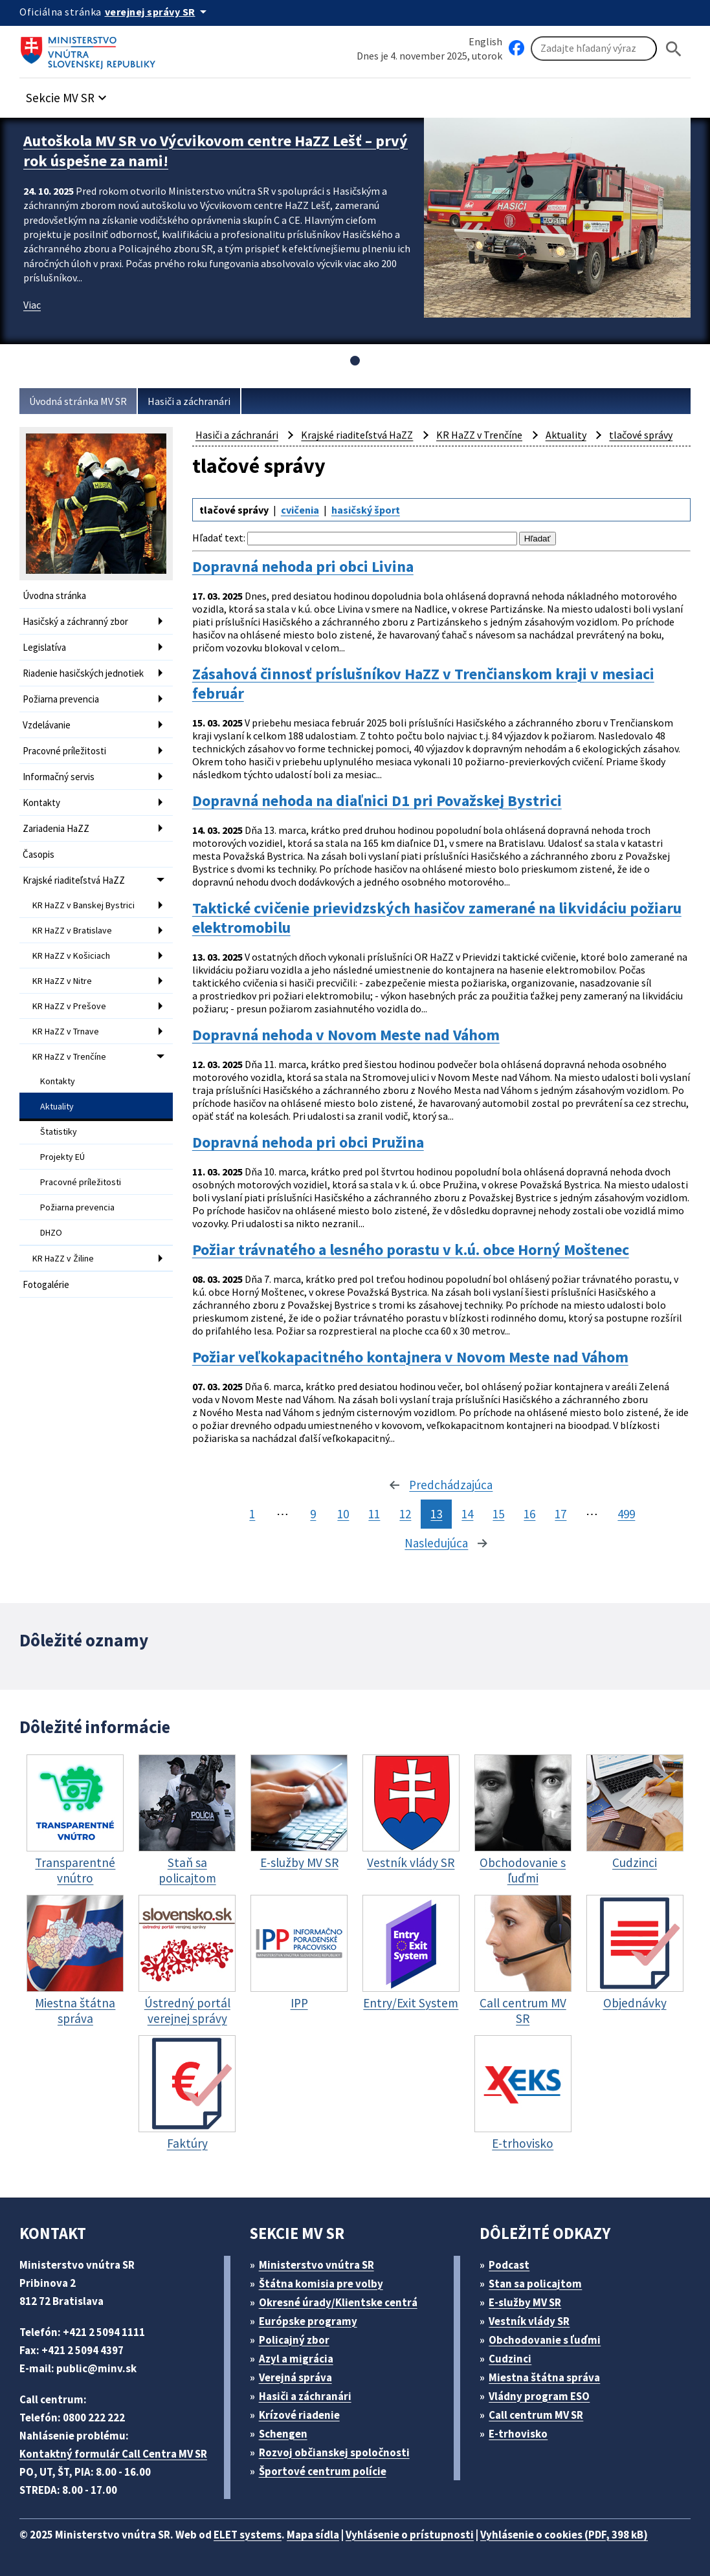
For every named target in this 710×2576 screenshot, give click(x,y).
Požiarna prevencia (61, 699)
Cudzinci (510, 2359)
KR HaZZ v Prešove (69, 1006)
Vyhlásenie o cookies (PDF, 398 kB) (564, 2534)
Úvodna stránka (54, 595)
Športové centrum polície (322, 2471)
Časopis (38, 854)
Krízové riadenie (299, 2415)
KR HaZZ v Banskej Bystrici (83, 905)
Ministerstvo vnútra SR (316, 2265)
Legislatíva (44, 647)
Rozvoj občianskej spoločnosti (334, 2452)
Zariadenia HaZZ (56, 828)
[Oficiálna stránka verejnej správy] (158, 11)
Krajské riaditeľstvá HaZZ (74, 880)
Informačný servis (58, 776)
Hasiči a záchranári (189, 401)
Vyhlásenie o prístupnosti (410, 2534)
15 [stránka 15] (498, 1514)
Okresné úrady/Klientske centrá (338, 2302)
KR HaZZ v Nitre (62, 981)
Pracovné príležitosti (64, 751)
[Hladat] (674, 49)
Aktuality (57, 1106)
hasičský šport (365, 509)
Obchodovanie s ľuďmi (545, 2340)
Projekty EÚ (62, 1156)
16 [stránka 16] (529, 1514)
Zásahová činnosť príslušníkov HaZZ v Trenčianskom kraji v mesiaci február (423, 683)
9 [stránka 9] (313, 1514)
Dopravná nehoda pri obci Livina (303, 566)
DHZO (51, 1232)
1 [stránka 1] (252, 1514)
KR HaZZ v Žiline (63, 1258)
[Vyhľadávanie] (594, 48)
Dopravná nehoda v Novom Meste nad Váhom (346, 1035)
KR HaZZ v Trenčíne (69, 1056)
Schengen (283, 2434)
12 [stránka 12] (405, 1514)
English (485, 41)
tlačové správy (640, 434)
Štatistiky (58, 1131)
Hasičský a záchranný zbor (75, 621)
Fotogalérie (46, 1284)
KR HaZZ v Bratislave (72, 930)
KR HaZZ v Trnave (65, 1031)
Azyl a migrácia (296, 2359)
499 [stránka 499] (626, 1514)
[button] (68, 94)
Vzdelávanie (47, 725)
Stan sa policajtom (535, 2283)
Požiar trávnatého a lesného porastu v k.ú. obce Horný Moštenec (410, 1249)
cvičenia (300, 509)
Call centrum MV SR (536, 2415)
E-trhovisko (518, 2434)
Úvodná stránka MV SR (78, 401)
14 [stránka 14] (467, 1514)
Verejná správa (295, 2377)
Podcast (509, 2265)
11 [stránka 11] (374, 1514)
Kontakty (41, 802)
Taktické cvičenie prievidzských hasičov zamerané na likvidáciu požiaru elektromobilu (437, 917)
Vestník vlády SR (529, 2321)
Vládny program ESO (539, 2396)
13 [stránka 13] (436, 1514)
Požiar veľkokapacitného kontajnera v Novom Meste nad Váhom (410, 1357)
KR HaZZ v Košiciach (71, 955)
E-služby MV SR (525, 2302)
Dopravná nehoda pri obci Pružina (308, 1142)
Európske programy (308, 2321)
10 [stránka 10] (343, 1514)
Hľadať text (217, 537)
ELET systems (248, 2534)
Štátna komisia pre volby (321, 2283)
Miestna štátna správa (544, 2377)
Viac (32, 304)
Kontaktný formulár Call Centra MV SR (113, 2454)
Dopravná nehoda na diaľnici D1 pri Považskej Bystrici (377, 801)
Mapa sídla (313, 2534)
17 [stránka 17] (560, 1514)
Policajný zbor (294, 2340)
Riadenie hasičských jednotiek (83, 673)
